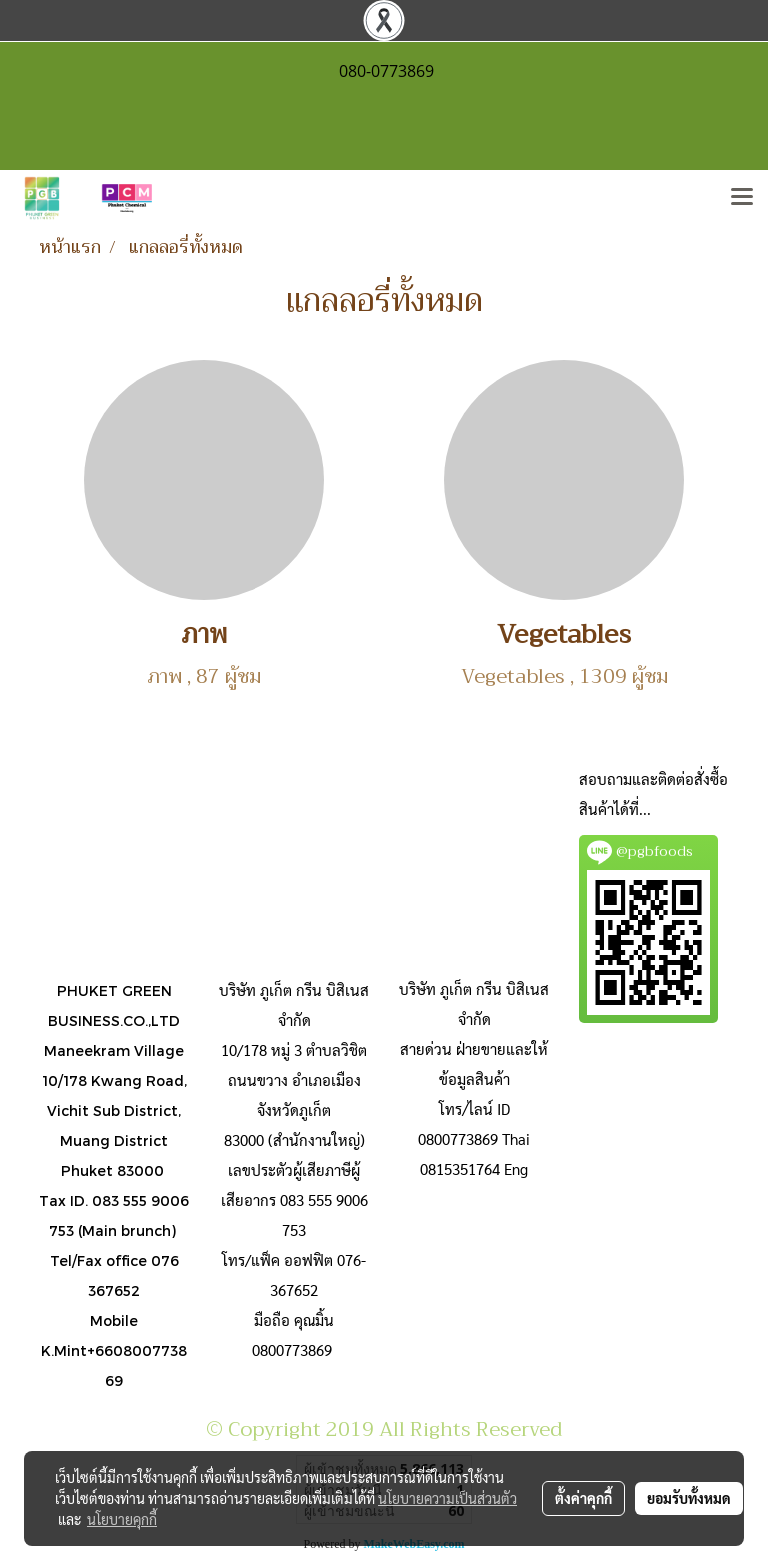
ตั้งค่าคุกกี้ (583, 1498)
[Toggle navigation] (742, 198)
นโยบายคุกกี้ (122, 1519)
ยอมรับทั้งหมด (689, 1498)
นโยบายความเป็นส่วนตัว (447, 1498)
